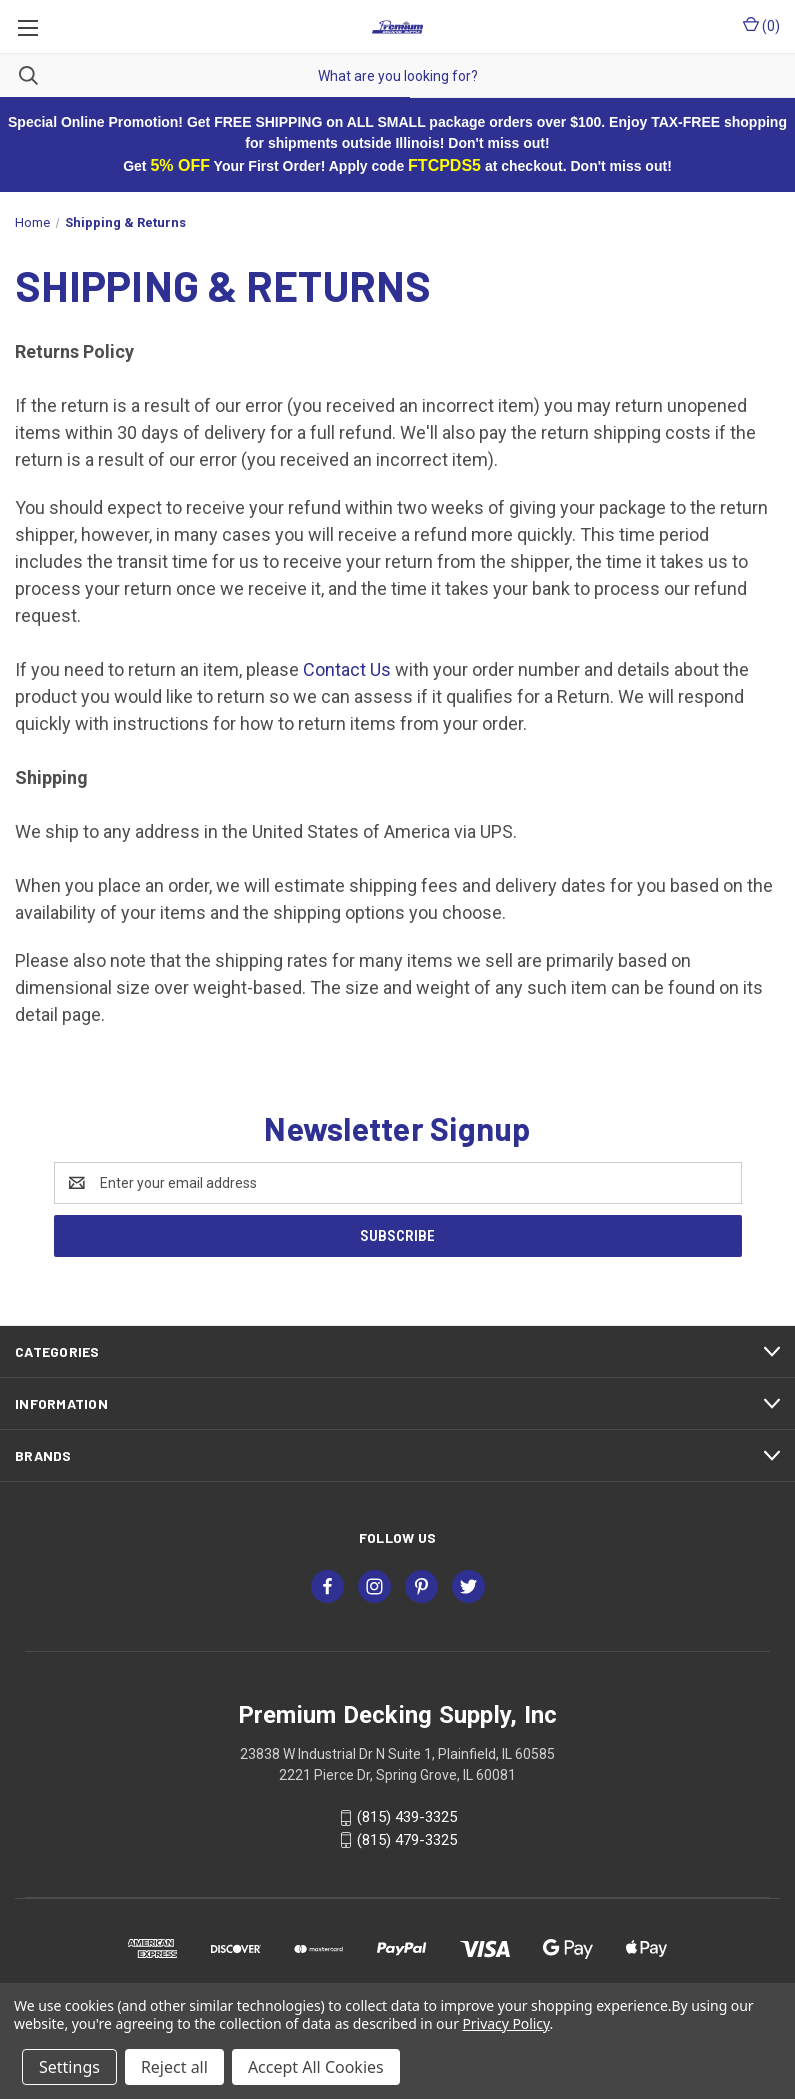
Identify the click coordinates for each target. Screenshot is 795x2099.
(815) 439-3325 (407, 1817)
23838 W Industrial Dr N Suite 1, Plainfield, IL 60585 (397, 1754)
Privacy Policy (505, 2023)
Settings (69, 2067)
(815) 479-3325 (407, 1840)
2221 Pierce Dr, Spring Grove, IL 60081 (397, 1775)
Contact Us (347, 669)
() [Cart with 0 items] (761, 25)
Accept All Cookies (316, 2067)
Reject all (174, 2067)
